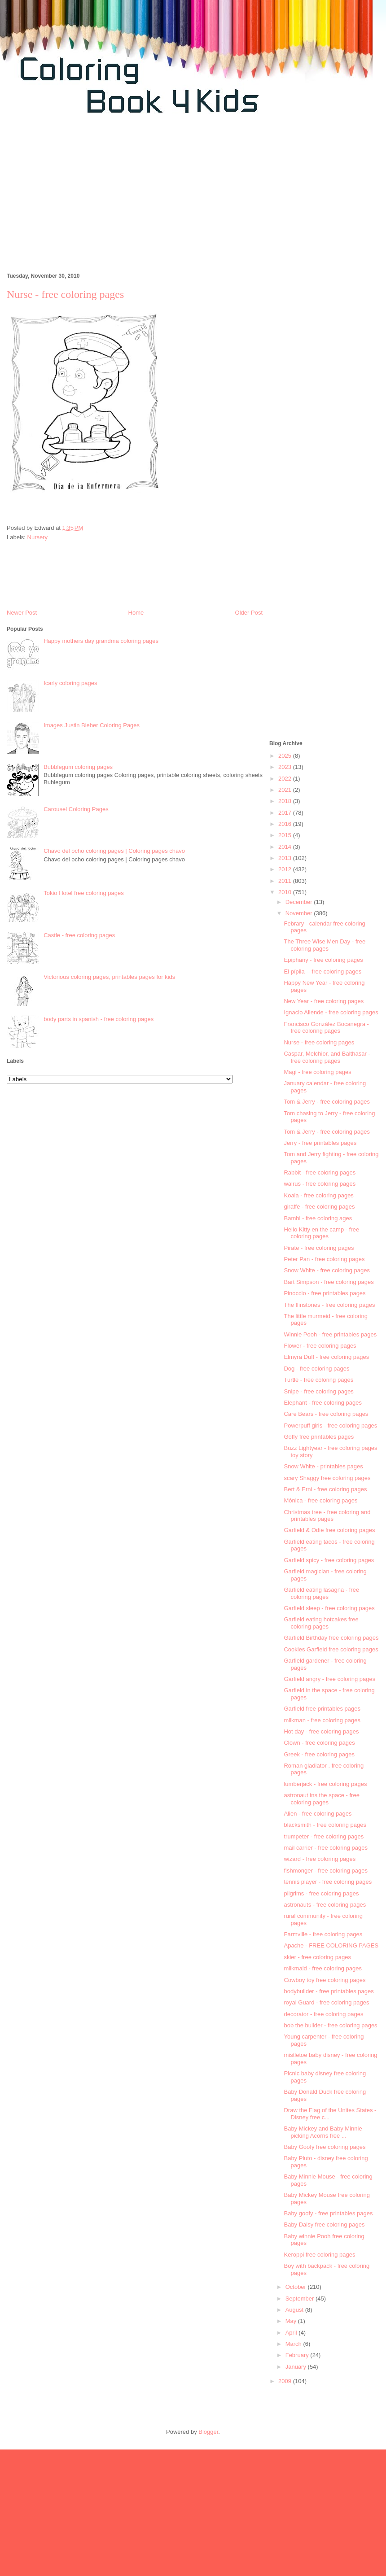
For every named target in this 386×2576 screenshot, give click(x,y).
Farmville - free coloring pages (323, 1934)
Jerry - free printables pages (320, 1143)
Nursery (37, 537)
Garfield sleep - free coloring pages (329, 1608)
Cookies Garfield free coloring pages (331, 1649)
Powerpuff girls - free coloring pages (330, 1425)
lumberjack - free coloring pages (325, 1784)
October (296, 2286)
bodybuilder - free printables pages (328, 1991)
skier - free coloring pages (317, 1957)
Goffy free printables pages (319, 1436)
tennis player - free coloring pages (328, 1881)
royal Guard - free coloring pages (326, 2002)
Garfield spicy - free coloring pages (329, 1560)
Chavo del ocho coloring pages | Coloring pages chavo (114, 850)
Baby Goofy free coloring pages (324, 2147)
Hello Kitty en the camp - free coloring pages (321, 1233)
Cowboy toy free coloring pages (324, 1980)
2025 (285, 755)
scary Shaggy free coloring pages (327, 1478)
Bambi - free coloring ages (318, 1218)
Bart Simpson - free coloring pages (328, 1282)
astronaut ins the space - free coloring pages (321, 1799)
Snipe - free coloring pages (318, 1391)
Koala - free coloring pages (318, 1195)
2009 (285, 2381)
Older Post (249, 612)
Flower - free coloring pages (320, 1345)
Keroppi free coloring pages (319, 2254)
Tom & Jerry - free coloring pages (326, 1101)
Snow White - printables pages (323, 1466)
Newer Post (22, 612)
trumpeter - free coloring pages (324, 1836)
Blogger (208, 2431)
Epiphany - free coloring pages (323, 959)
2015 (285, 835)
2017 (285, 812)
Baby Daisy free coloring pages (324, 2224)
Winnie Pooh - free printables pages (330, 1334)
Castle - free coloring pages (79, 935)
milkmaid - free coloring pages (322, 1968)
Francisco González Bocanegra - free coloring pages (326, 1028)
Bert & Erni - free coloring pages (325, 1489)
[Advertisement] (105, 198)
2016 (285, 824)
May (291, 2321)
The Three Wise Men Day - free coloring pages (324, 945)
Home (136, 612)
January (296, 2366)
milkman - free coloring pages (322, 1720)
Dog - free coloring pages (316, 1368)
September (300, 2298)
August (295, 2309)
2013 (285, 858)
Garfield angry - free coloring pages (329, 1679)
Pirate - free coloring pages (319, 1247)
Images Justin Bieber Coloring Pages (92, 725)
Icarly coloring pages (70, 683)
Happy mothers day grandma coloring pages (101, 640)
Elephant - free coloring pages (322, 1402)
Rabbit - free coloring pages (319, 1172)
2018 (285, 801)
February (298, 2355)
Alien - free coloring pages (317, 1813)
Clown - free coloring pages (319, 1742)
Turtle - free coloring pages (318, 1379)
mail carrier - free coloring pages (325, 1847)
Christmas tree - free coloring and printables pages (327, 1516)
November (299, 913)
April (292, 2332)
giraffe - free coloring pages (319, 1206)
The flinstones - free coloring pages (329, 1304)
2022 (285, 778)
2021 (285, 789)
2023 (285, 767)
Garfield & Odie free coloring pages (329, 1530)
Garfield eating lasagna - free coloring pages (321, 1593)
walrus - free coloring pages (319, 1183)
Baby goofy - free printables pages (328, 2213)
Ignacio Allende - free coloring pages (331, 1012)
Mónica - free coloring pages (320, 1500)
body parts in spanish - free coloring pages (99, 1019)
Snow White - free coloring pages (326, 1270)
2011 (285, 881)
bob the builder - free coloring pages (330, 2025)
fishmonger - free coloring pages (325, 1870)
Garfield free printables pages (322, 1708)
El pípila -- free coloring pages (322, 971)
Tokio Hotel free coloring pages (84, 893)
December (299, 902)
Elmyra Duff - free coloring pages (326, 1356)
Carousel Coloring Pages (76, 809)
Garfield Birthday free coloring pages (331, 1637)
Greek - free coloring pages (319, 1754)
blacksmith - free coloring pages (325, 1824)
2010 (285, 892)
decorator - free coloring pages (323, 2014)
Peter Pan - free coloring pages (324, 1259)
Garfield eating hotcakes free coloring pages (321, 1623)
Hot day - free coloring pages (321, 1731)
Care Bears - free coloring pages (326, 1413)
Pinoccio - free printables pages (324, 1293)
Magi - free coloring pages (317, 1072)
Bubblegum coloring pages (78, 767)
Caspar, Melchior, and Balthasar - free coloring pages (327, 1057)
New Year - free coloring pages (324, 1001)
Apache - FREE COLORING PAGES (331, 1945)
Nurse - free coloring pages (319, 1042)
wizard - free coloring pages (319, 1859)
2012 (285, 869)
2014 (285, 846)
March (294, 2343)
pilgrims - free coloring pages (321, 1893)
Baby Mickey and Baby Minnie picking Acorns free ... (323, 2132)
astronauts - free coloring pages (325, 1904)
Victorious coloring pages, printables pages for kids (109, 977)
